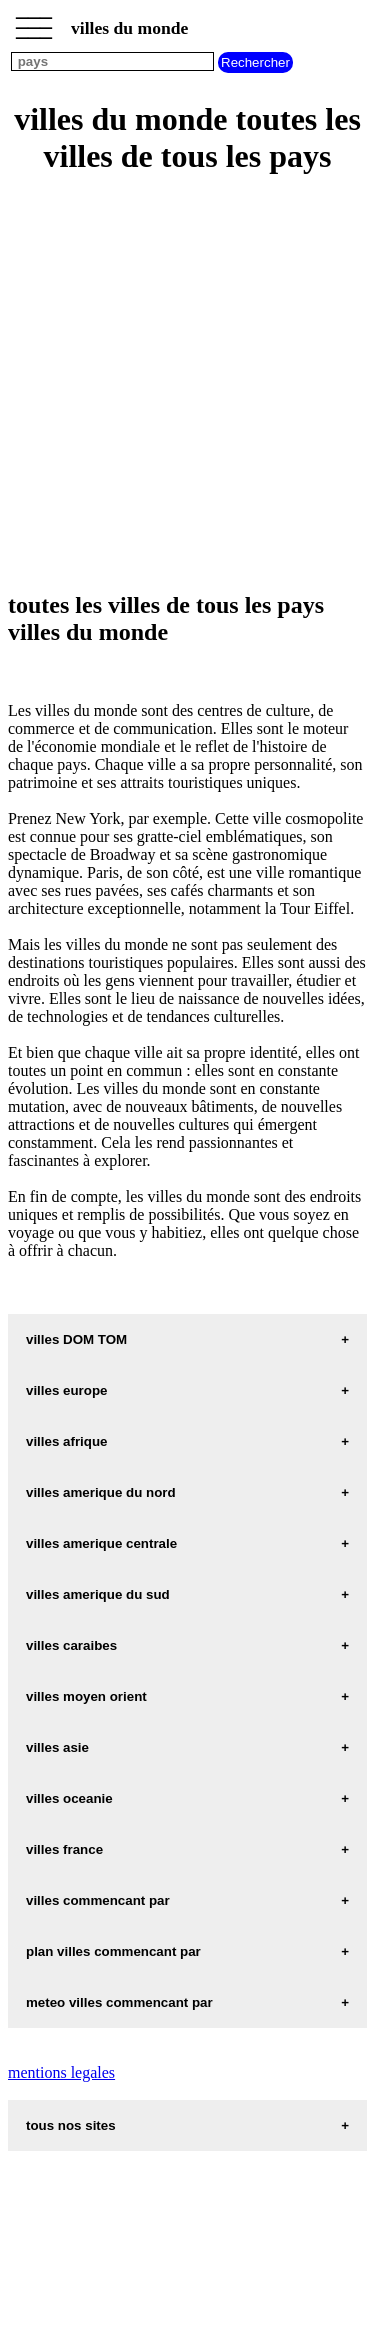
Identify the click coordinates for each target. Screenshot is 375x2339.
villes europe (67, 1390)
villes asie (57, 1747)
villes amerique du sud (98, 1594)
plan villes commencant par (113, 1951)
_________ (34, 22)
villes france (64, 1849)
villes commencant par (98, 1900)
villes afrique (67, 1441)
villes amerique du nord (101, 1492)
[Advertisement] (187, 384)
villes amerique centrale (101, 1543)
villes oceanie (69, 1798)
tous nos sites (71, 2125)
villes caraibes (71, 1645)
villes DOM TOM (76, 1339)
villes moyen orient (86, 1696)
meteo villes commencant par (119, 2002)
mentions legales (61, 2072)
